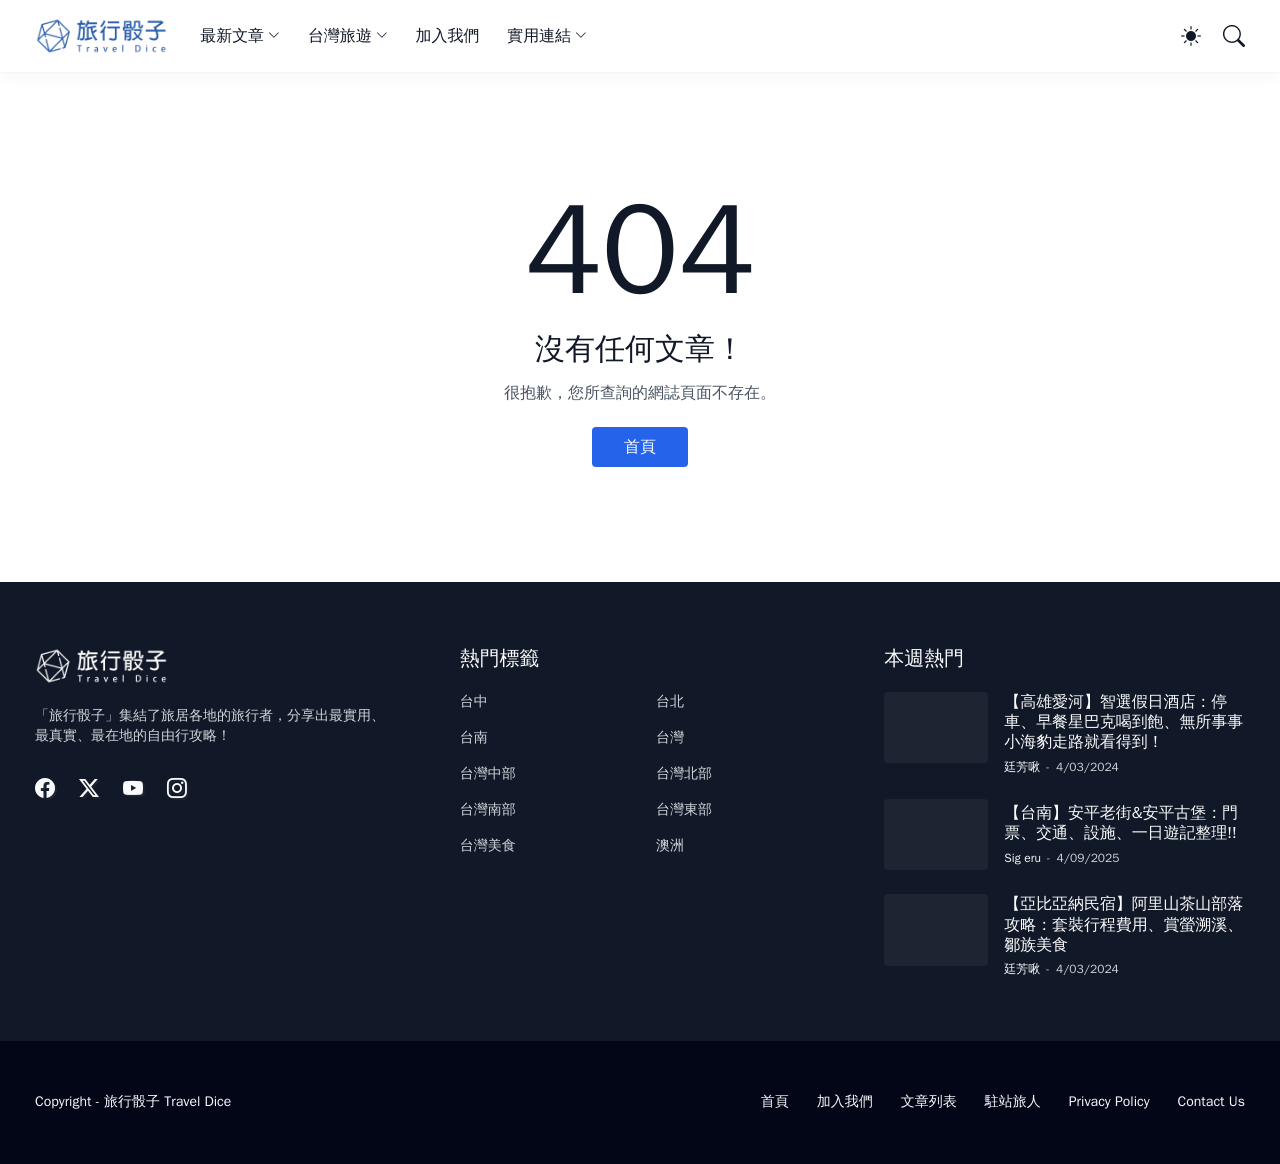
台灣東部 (684, 809)
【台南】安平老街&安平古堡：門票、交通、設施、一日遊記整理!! (1121, 823)
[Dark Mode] (1181, 36)
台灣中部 (488, 773)
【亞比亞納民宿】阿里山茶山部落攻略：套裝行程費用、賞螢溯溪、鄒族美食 (1123, 924)
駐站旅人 (1013, 1101)
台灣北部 (684, 773)
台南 (474, 737)
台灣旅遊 (340, 36)
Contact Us (1211, 1101)
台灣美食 (488, 845)
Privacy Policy (1109, 1101)
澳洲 (670, 845)
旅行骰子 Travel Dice (167, 1101)
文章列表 (929, 1101)
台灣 (670, 737)
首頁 (640, 447)
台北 (670, 701)
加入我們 (448, 36)
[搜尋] (1225, 36)
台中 (474, 701)
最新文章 (232, 36)
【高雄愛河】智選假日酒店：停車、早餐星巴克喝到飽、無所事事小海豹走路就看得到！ (1123, 722)
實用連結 (539, 36)
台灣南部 (488, 809)
